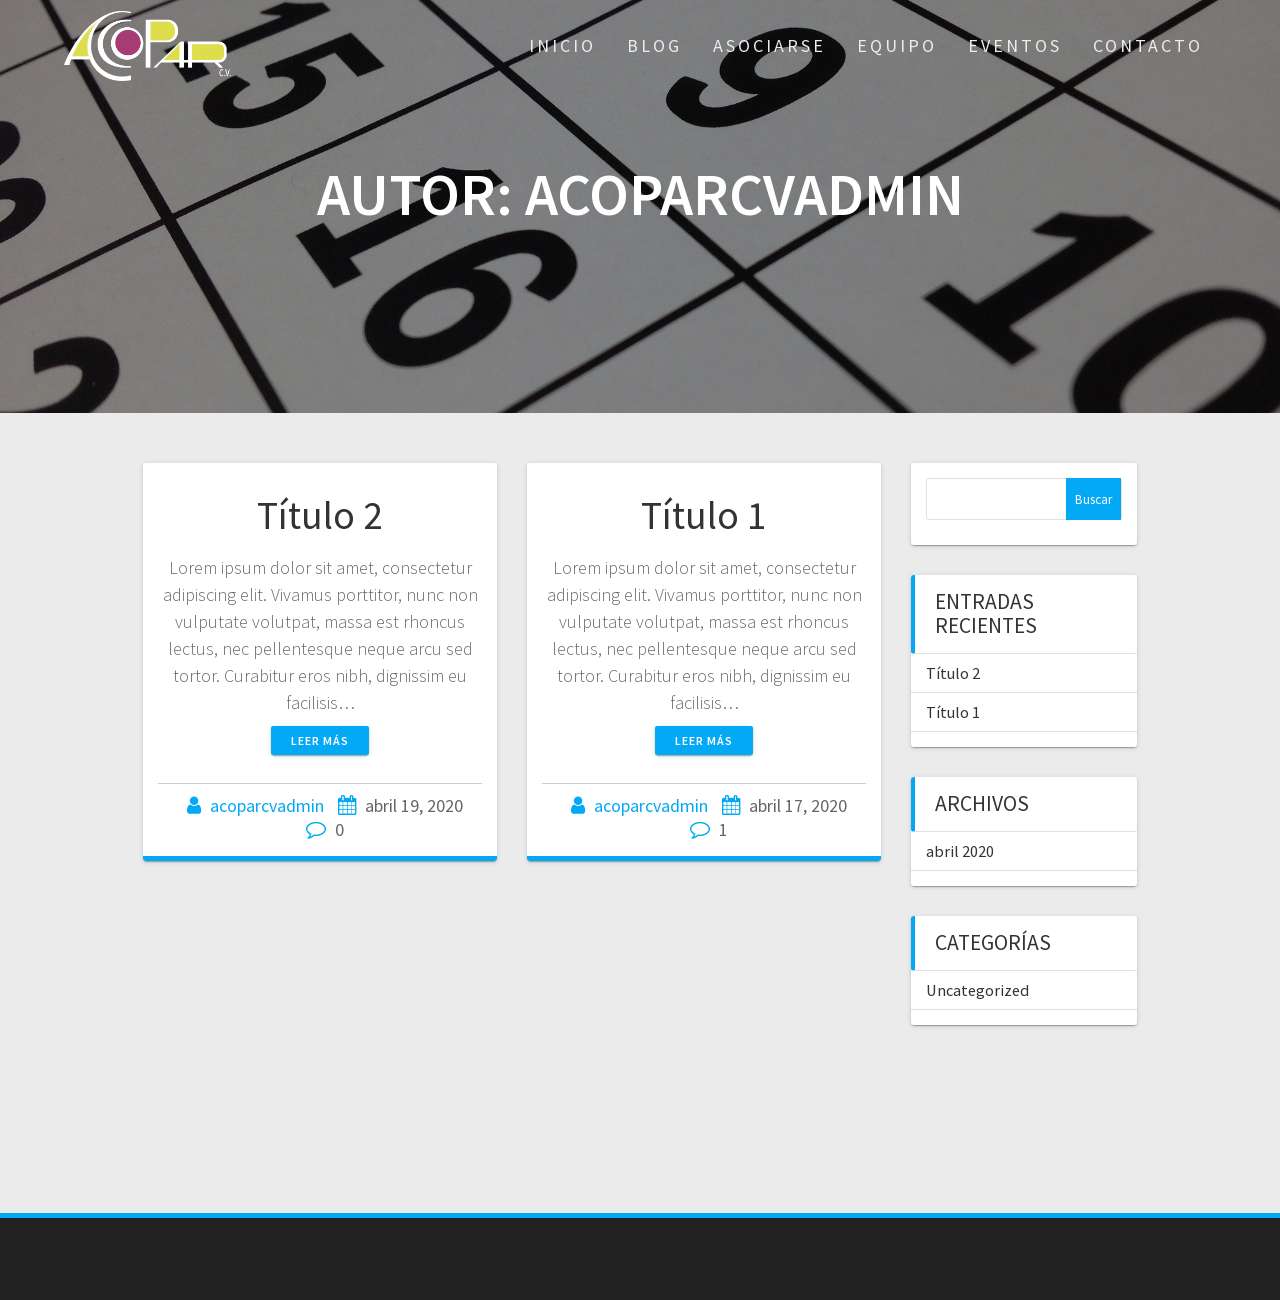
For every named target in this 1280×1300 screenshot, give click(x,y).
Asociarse (769, 45)
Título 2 (320, 515)
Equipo (897, 45)
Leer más (320, 740)
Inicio (562, 45)
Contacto (1148, 45)
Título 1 (704, 515)
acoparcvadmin (267, 805)
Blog (654, 45)
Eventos (1015, 45)
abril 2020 (960, 851)
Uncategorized (977, 990)
